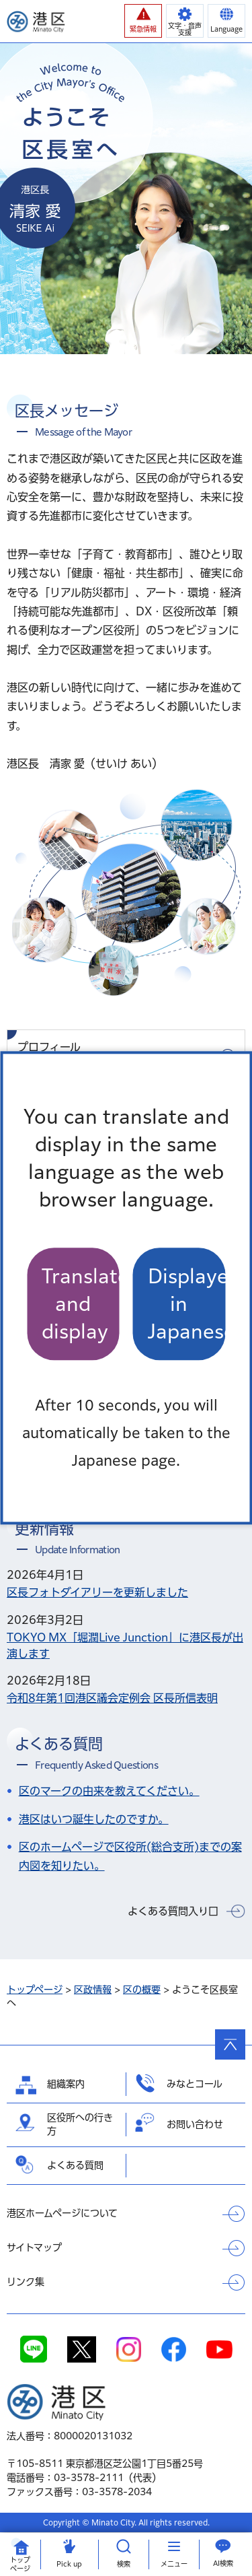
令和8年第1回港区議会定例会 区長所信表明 (112, 1698)
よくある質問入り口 (173, 1911)
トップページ (34, 1989)
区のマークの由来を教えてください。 (109, 1791)
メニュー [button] (174, 2564)
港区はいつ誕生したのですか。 (94, 1819)
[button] (143, 21)
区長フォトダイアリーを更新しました (97, 1592)
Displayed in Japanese (187, 1304)
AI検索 (223, 2563)
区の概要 (142, 1989)
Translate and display (81, 1304)
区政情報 (93, 1989)
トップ (20, 2564)
